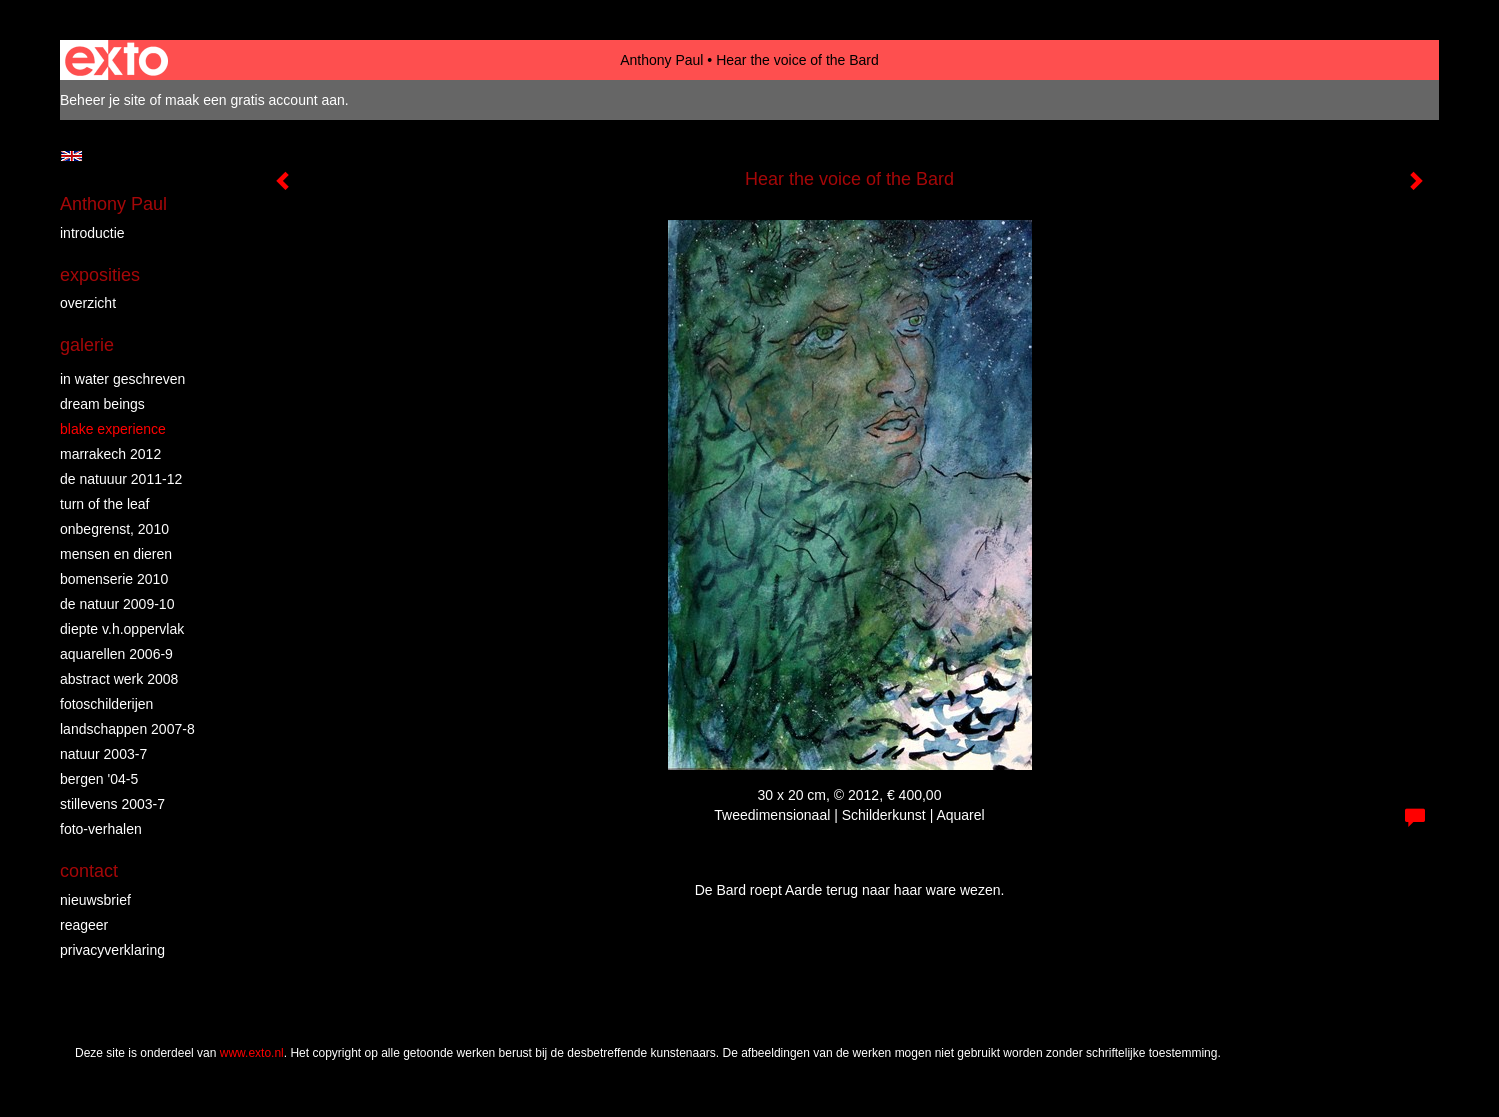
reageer (84, 925)
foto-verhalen (101, 829)
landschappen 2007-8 (127, 729)
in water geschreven (122, 379)
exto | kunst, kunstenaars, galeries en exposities (116, 60)
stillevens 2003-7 (112, 804)
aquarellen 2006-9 (116, 654)
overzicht (88, 303)
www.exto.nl (252, 1053)
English (71, 156)
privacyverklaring (112, 950)
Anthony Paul (661, 60)
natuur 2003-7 (103, 754)
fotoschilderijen (106, 704)
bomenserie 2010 (114, 579)
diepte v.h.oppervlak (122, 629)
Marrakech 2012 (110, 454)
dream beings (102, 404)
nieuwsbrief (95, 900)
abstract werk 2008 (119, 679)
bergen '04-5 (99, 779)
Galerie (87, 345)
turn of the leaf (105, 504)
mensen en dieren (116, 554)
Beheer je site (103, 100)
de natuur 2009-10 (117, 604)
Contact (89, 871)
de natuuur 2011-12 (121, 479)
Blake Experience (113, 429)
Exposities (100, 275)
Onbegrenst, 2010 (114, 529)
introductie (92, 233)
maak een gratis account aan (255, 100)
